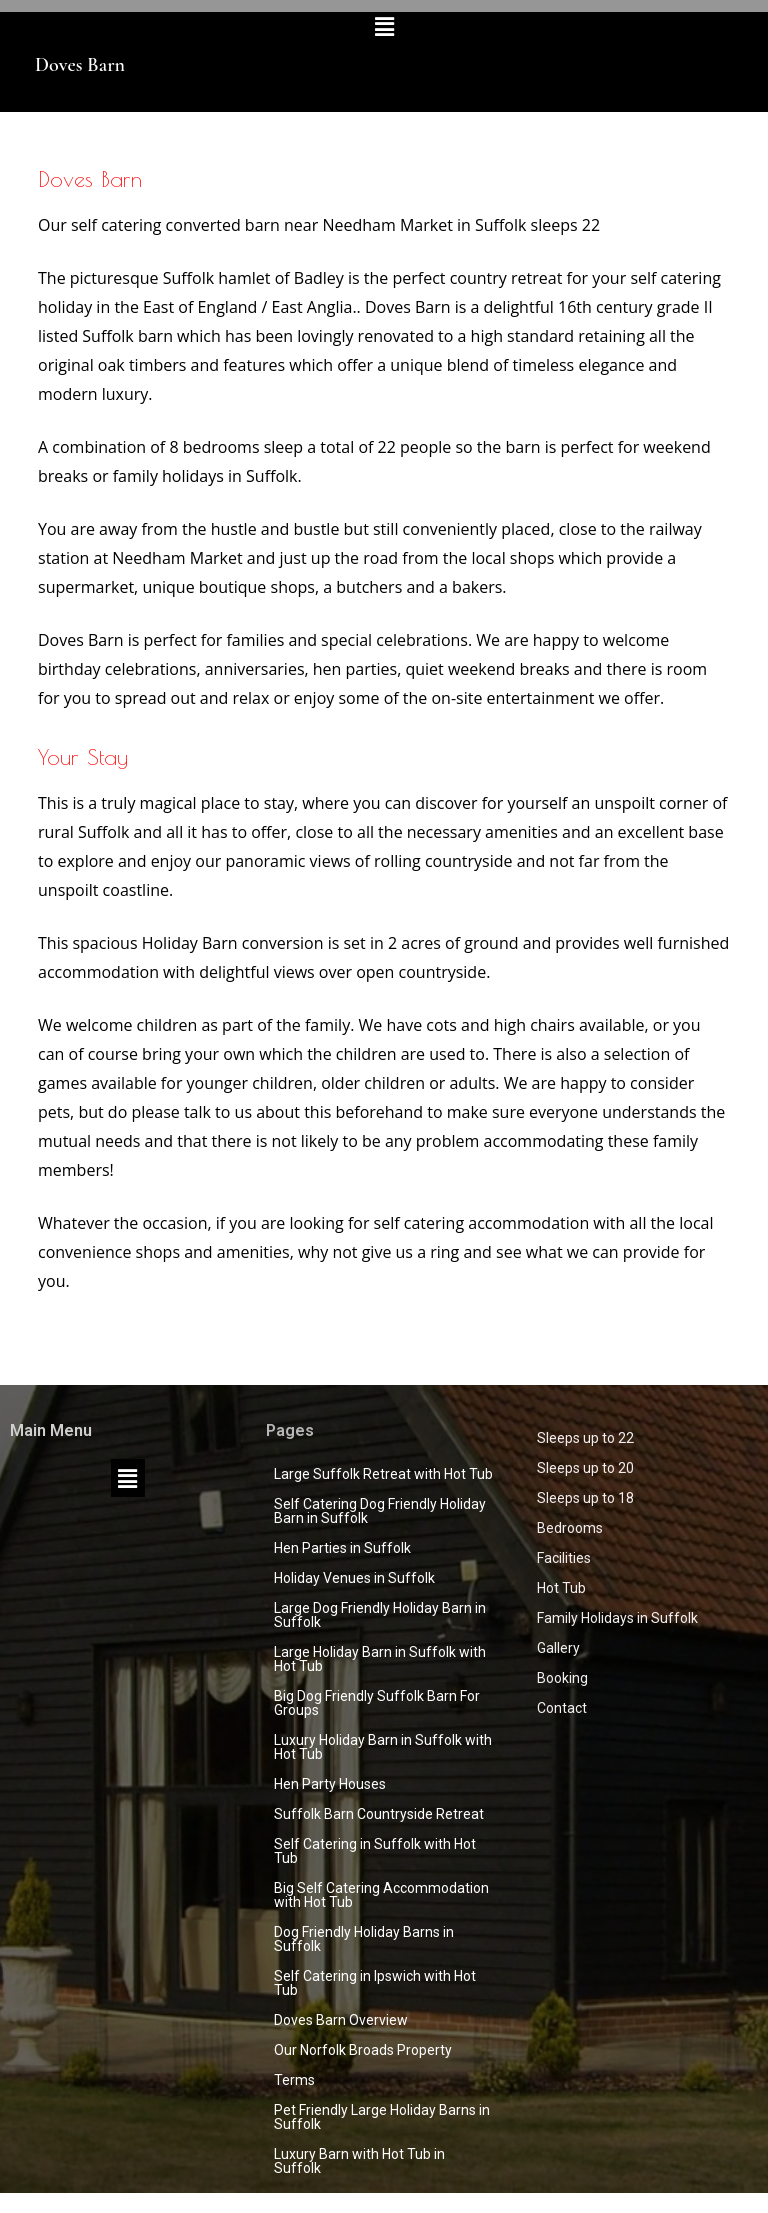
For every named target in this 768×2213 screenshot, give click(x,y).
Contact (562, 1708)
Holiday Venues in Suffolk (354, 1578)
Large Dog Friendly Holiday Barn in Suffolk (380, 1615)
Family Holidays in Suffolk (617, 1618)
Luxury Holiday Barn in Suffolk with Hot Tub (383, 1747)
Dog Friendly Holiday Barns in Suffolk (364, 1939)
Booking (562, 1678)
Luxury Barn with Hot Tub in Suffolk (359, 2161)
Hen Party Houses (330, 1784)
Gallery (558, 1648)
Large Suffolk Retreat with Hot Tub (383, 1474)
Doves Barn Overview (341, 2020)
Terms (294, 2080)
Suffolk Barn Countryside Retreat (379, 1814)
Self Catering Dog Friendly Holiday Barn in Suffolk (380, 1511)
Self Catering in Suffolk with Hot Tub (375, 1851)
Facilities (564, 1558)
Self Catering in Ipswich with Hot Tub (375, 1983)
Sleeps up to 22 (585, 1438)
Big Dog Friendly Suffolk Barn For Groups (377, 1703)
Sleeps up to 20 (585, 1468)
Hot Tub (561, 1588)
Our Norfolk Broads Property (363, 2050)
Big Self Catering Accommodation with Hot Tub (381, 1895)
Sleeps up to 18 (585, 1498)
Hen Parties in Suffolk (342, 1548)
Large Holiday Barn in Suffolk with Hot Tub (380, 1659)
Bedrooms (570, 1528)
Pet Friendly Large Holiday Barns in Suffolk (382, 2117)
